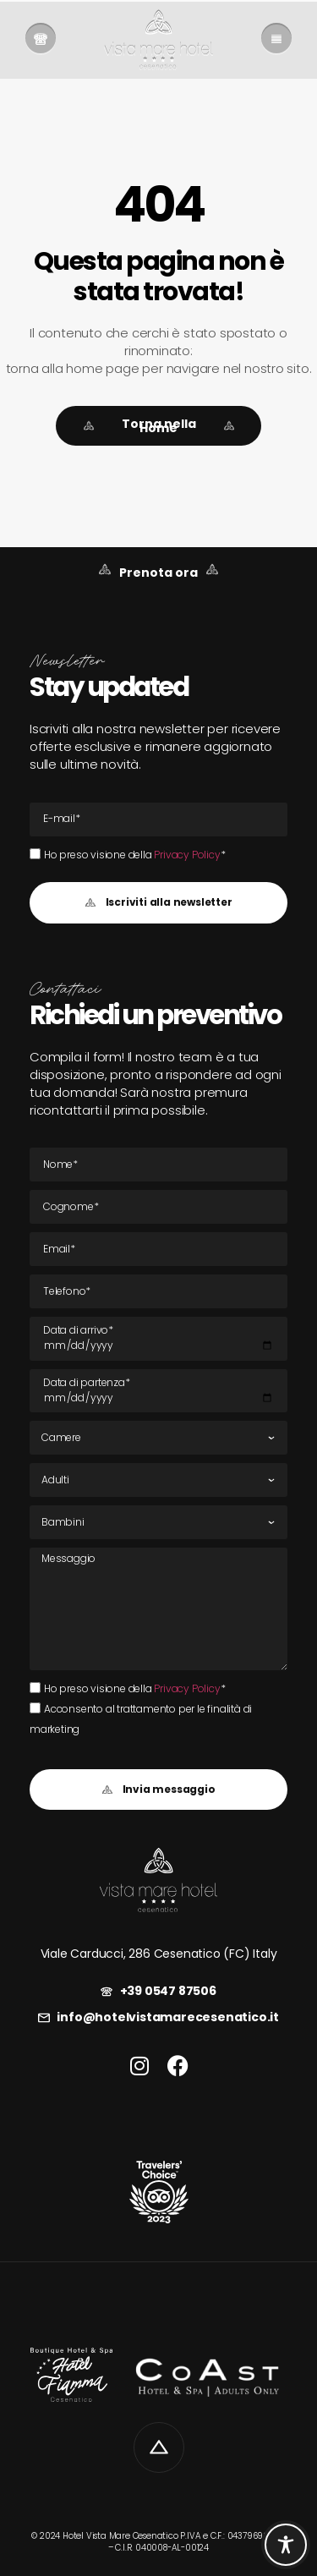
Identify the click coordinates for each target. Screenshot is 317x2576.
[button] (158, 903)
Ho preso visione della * (134, 854)
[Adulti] (158, 1480)
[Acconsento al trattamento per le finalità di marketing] (35, 1707)
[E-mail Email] (158, 819)
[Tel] (158, 1291)
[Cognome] (158, 1207)
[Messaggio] (158, 1608)
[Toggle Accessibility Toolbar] (286, 2545)
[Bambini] (158, 1522)
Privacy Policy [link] (187, 854)
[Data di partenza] (158, 1391)
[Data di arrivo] (158, 1339)
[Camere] (158, 1438)
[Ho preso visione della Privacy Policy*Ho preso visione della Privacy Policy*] (35, 853)
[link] (40, 40)
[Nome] (158, 1164)
